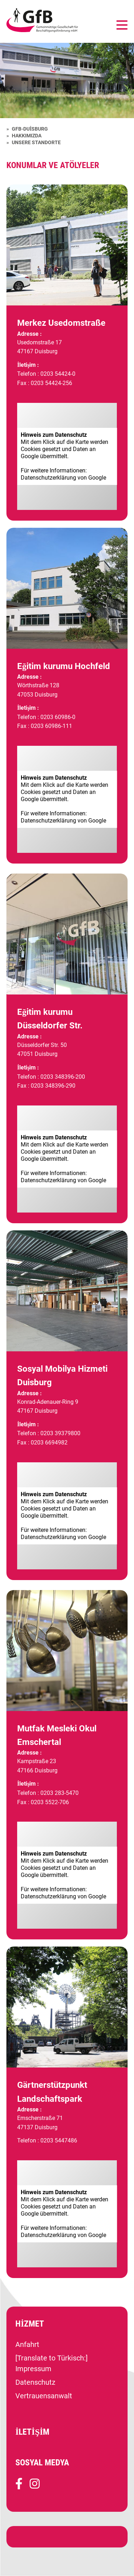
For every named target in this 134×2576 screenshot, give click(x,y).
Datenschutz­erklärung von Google (63, 477)
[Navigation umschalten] (122, 25)
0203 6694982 (49, 1442)
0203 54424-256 (51, 383)
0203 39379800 (60, 1433)
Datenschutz (35, 2382)
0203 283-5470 (59, 1793)
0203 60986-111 (51, 726)
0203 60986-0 (57, 717)
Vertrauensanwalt (43, 2396)
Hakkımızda (26, 135)
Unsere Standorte (36, 142)
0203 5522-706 (50, 1802)
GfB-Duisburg (30, 129)
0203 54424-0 (57, 373)
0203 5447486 (58, 2140)
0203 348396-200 (62, 1076)
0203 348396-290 (53, 1085)
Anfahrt (27, 2344)
